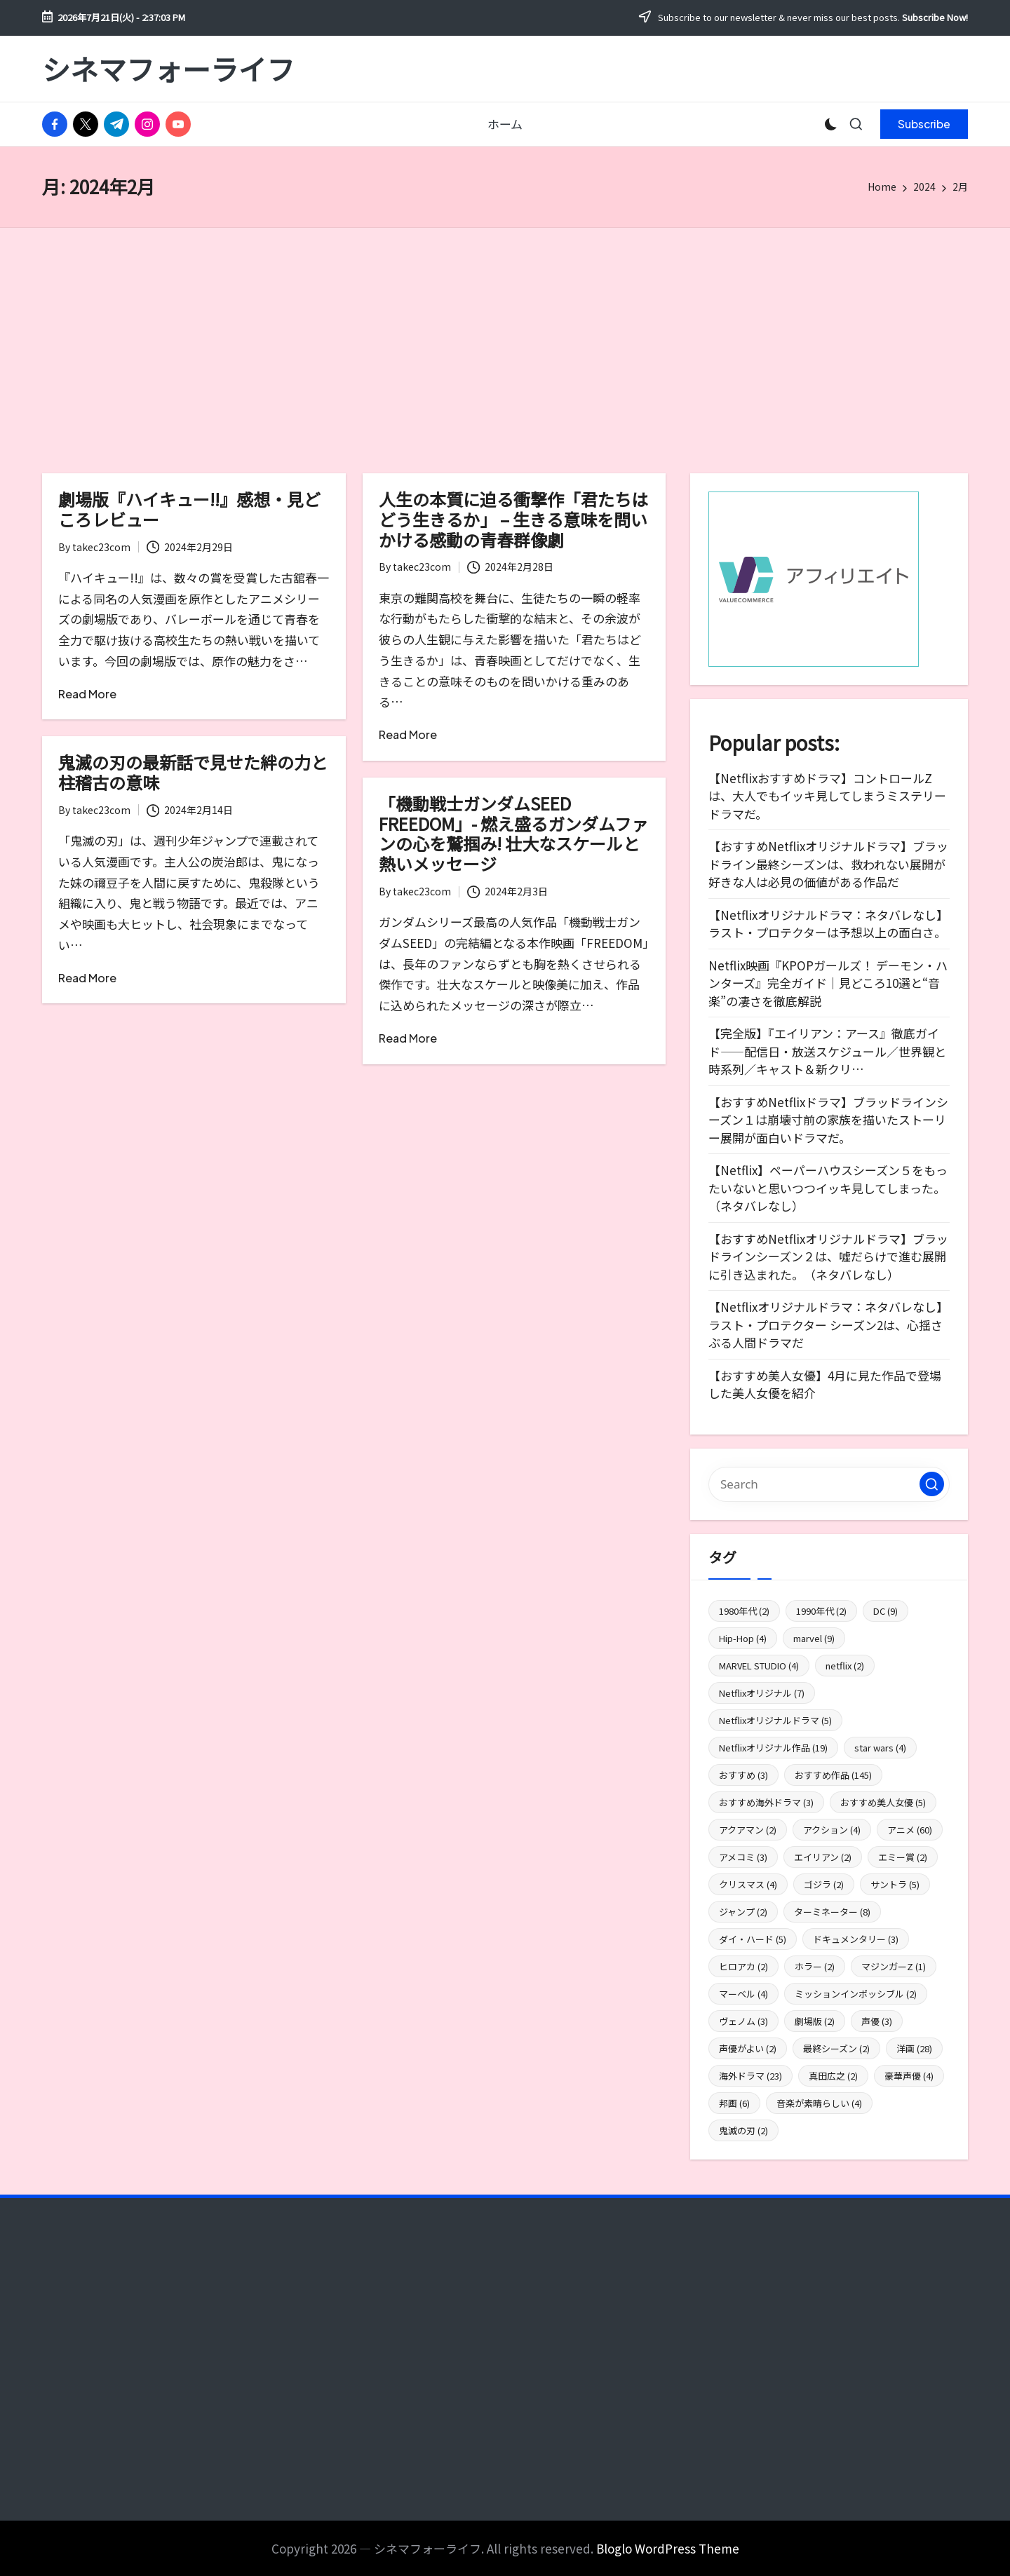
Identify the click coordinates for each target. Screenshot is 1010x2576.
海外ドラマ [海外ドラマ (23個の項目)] (750, 2075)
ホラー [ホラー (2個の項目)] (815, 1966)
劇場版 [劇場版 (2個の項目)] (815, 2021)
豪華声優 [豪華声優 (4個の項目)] (909, 2075)
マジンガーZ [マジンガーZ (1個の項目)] (893, 1966)
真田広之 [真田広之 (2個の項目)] (833, 2075)
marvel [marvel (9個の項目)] (814, 1638)
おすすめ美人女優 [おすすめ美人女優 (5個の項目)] (883, 1802)
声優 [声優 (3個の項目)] (876, 2021)
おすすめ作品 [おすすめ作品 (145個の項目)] (833, 1775)
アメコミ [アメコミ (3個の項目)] (743, 1857)
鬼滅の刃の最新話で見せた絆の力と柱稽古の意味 (193, 772)
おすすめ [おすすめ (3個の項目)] (743, 1775)
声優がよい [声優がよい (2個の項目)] (747, 2048)
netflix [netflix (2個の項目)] (845, 1665)
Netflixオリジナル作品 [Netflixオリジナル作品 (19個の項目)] (773, 1747)
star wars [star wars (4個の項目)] (880, 1747)
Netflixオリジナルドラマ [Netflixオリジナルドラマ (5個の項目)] (775, 1720)
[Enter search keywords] (829, 1484)
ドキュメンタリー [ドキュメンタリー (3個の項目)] (855, 1939)
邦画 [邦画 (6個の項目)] (734, 2103)
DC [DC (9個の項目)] (885, 1611)
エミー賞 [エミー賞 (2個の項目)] (902, 1857)
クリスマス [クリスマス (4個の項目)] (748, 1884)
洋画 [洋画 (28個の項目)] (914, 2048)
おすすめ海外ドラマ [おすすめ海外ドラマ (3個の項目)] (766, 1802)
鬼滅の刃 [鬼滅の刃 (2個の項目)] (743, 2130)
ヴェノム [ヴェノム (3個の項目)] (743, 2021)
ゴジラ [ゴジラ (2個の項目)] (824, 1884)
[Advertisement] (505, 333)
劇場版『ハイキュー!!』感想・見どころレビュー (189, 509)
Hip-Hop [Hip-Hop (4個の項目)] (743, 1638)
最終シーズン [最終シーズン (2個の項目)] (836, 2048)
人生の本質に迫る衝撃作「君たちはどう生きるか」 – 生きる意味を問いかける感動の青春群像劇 (513, 519)
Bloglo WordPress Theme (667, 2548)
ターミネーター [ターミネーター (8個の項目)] (832, 1911)
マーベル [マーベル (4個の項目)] (743, 1993)
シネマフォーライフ (168, 68)
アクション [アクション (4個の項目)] (832, 1829)
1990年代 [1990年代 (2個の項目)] (821, 1611)
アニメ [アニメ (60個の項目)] (909, 1829)
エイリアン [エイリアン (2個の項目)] (822, 1857)
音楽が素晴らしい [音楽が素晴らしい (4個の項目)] (819, 2103)
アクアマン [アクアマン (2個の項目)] (747, 1829)
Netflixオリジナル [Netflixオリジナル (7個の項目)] (761, 1693)
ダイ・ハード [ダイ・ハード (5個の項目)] (752, 1939)
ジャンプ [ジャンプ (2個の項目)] (743, 1911)
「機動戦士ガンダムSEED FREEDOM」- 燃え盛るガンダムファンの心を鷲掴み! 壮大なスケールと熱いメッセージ (513, 833)
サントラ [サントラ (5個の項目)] (895, 1884)
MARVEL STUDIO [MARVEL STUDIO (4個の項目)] (759, 1665)
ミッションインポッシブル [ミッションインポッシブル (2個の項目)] (856, 1993)
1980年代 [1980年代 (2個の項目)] (744, 1611)
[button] (924, 124)
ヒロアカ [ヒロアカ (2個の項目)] (743, 1966)
